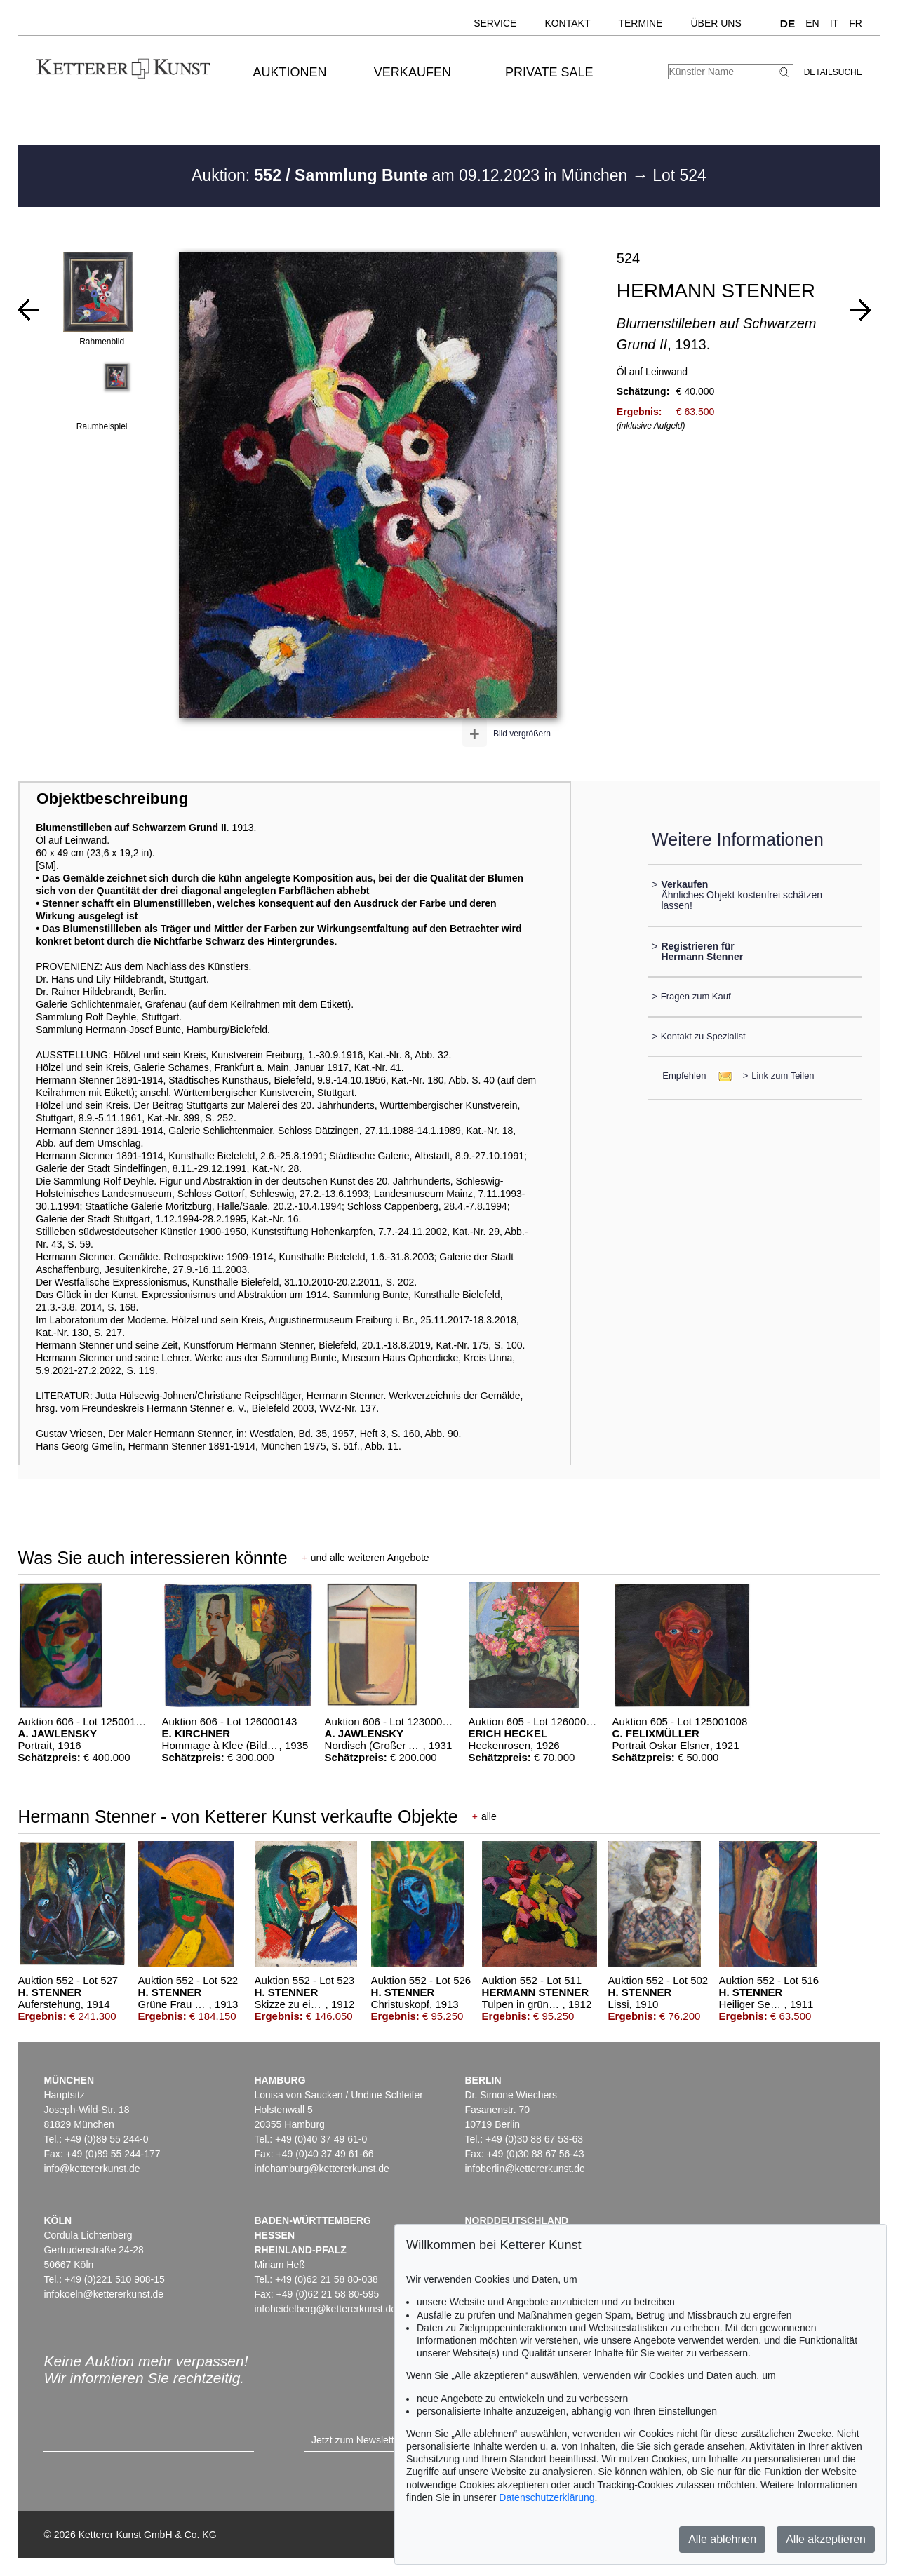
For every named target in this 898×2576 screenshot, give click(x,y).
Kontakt (567, 23)
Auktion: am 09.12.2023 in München (412, 175)
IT (834, 23)
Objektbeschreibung (112, 798)
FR (855, 23)
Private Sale (549, 72)
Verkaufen (412, 72)
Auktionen (290, 72)
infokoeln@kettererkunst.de (103, 2294)
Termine (640, 23)
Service (495, 23)
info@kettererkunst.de (91, 2168)
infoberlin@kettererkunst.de (524, 2168)
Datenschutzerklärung (546, 2497)
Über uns (715, 23)
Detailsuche (833, 72)
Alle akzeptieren (826, 2539)
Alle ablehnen (722, 2539)
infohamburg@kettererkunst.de (321, 2168)
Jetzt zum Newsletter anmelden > (384, 2440)
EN (812, 23)
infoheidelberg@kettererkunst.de (325, 2308)
